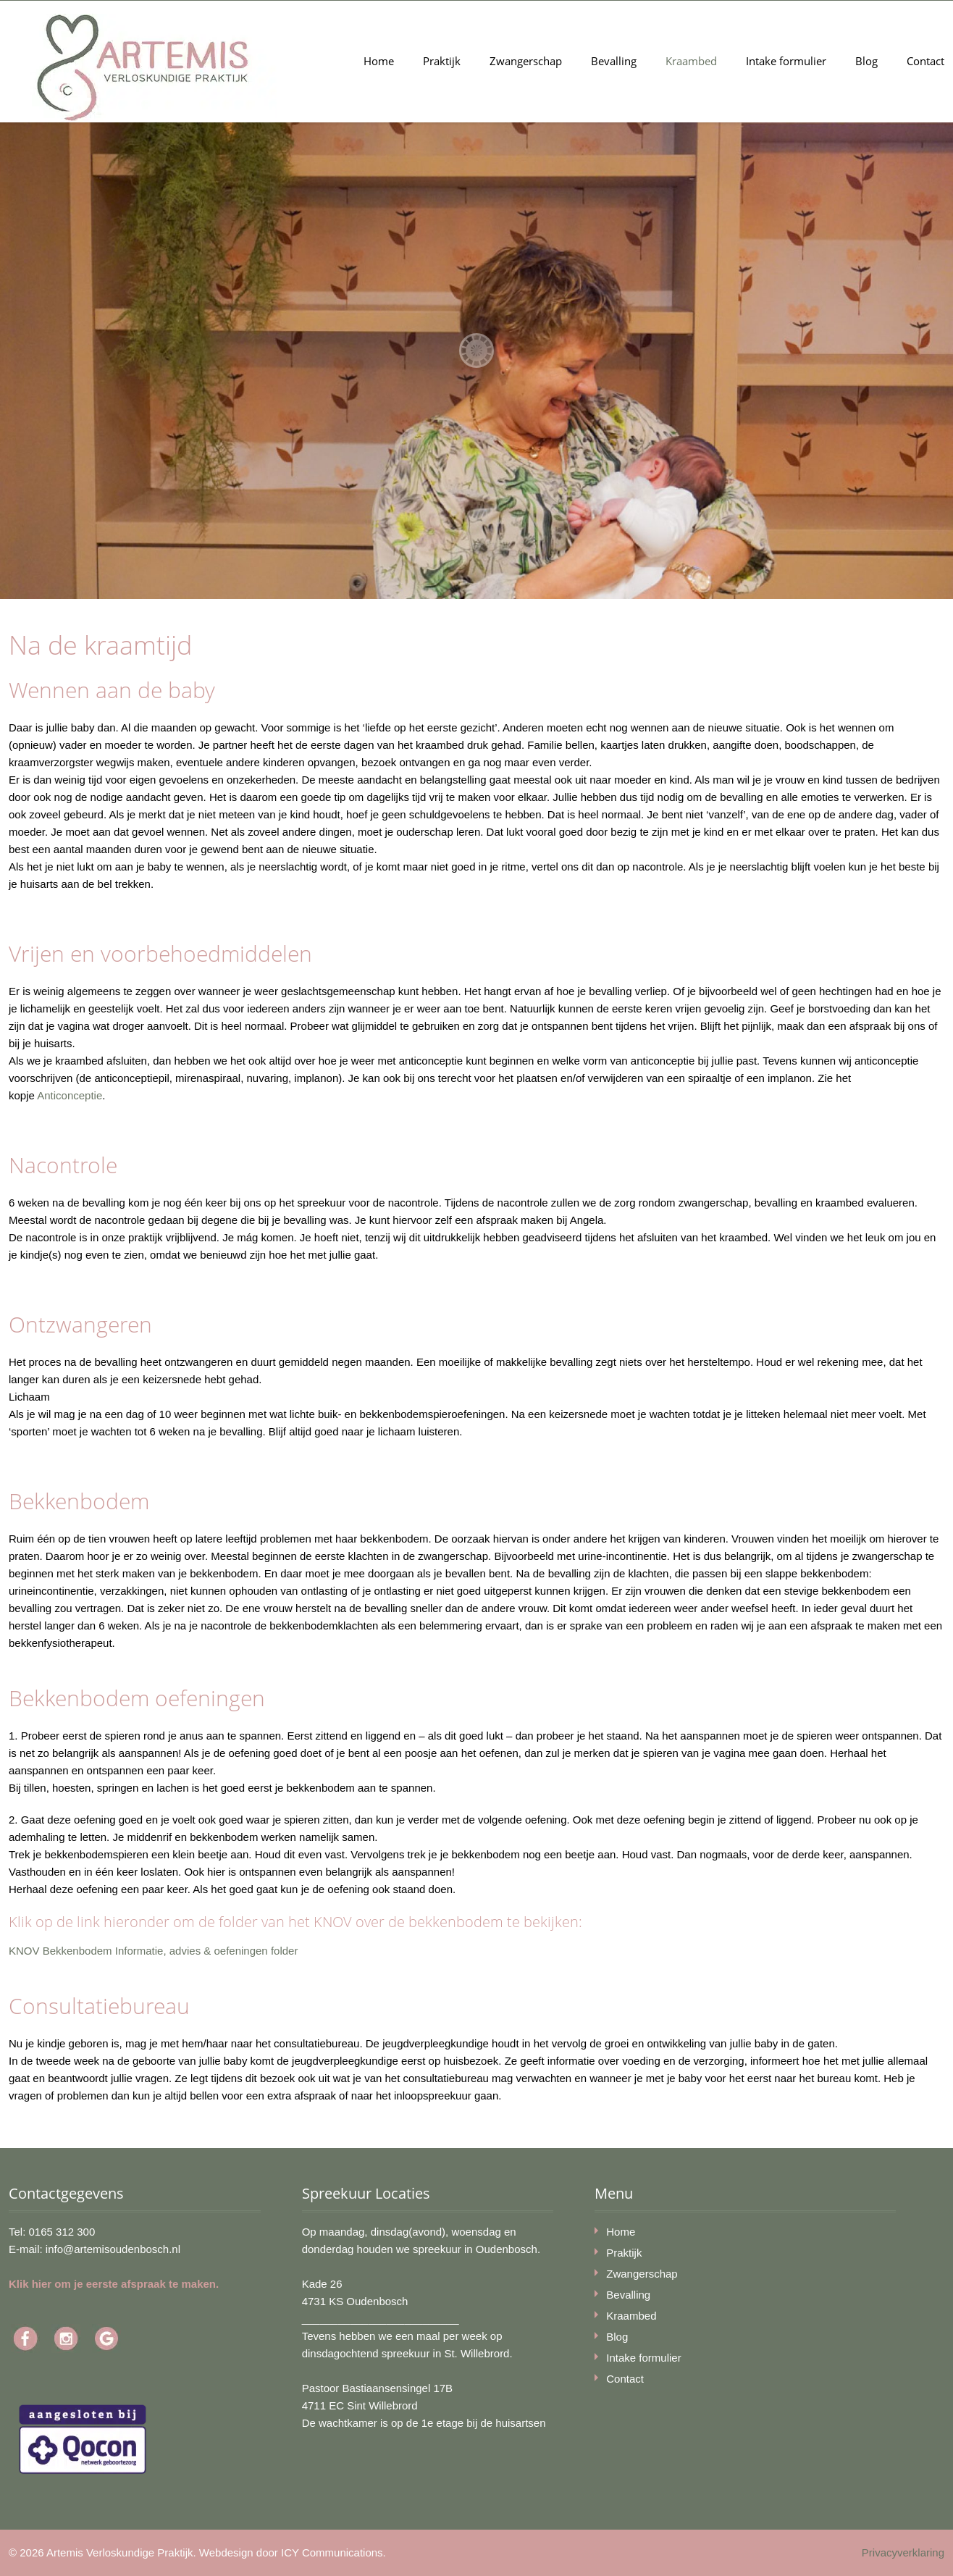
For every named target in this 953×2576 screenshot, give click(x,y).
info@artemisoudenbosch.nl (113, 2249)
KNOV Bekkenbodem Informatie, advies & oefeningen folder (153, 1950)
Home (379, 61)
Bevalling (614, 61)
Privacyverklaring (903, 2552)
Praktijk (442, 61)
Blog (866, 61)
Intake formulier (786, 61)
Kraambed (691, 61)
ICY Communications (332, 2552)
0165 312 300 (62, 2231)
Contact (925, 61)
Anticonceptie (69, 1095)
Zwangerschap (526, 61)
